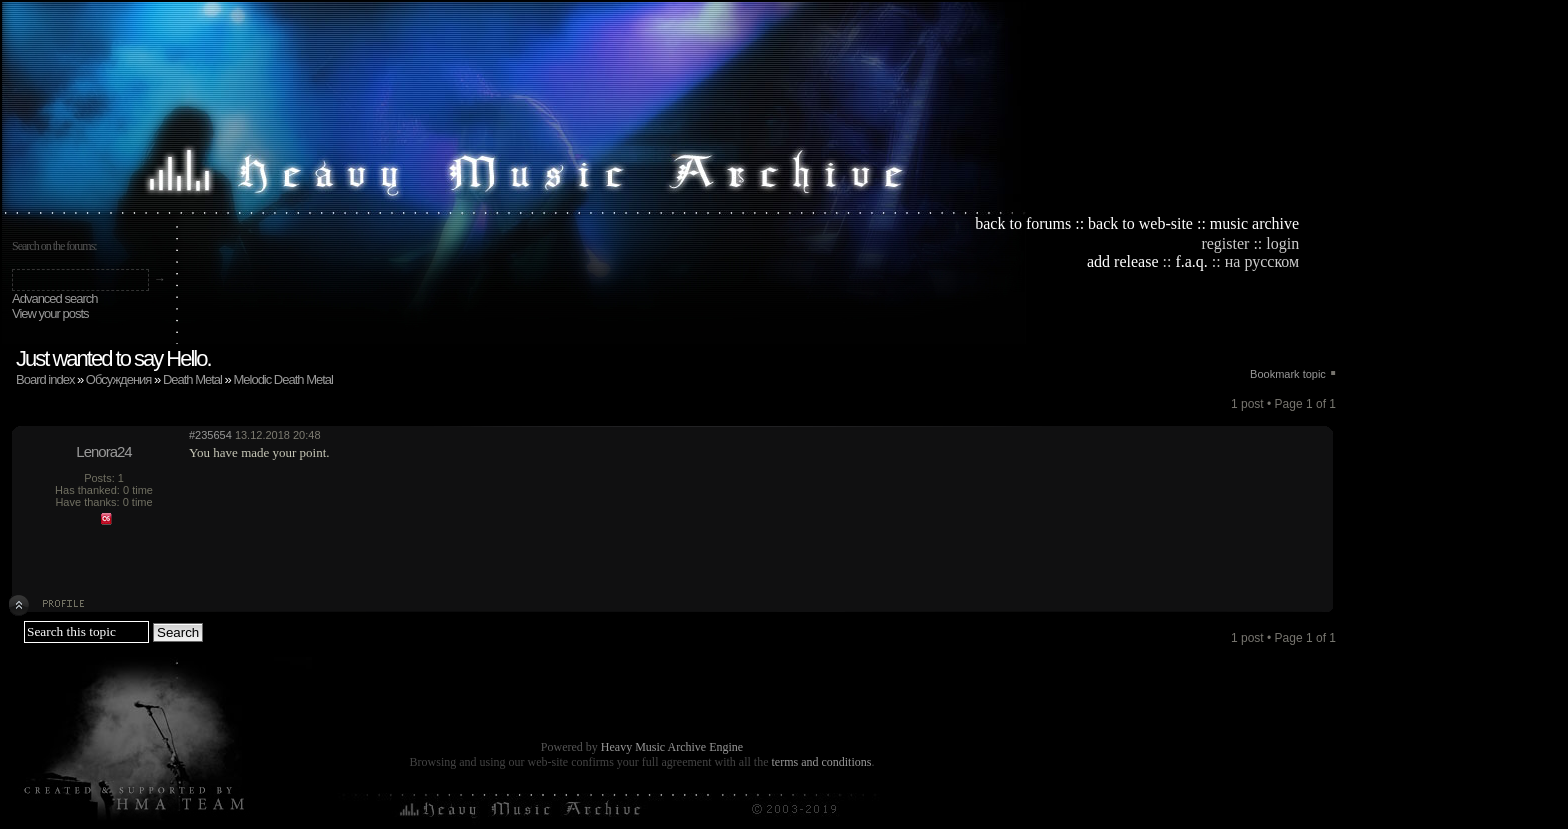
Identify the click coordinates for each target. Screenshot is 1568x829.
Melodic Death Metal (283, 379)
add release (1123, 261)
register (1225, 243)
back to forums (1023, 223)
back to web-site (1140, 223)
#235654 (210, 435)
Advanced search (54, 298)
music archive (1254, 223)
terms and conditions (821, 762)
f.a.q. (1191, 261)
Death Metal (192, 379)
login (1282, 243)
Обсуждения (119, 379)
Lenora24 (103, 451)
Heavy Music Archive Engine (672, 747)
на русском (1262, 261)
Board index (45, 379)
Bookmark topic (1288, 374)
